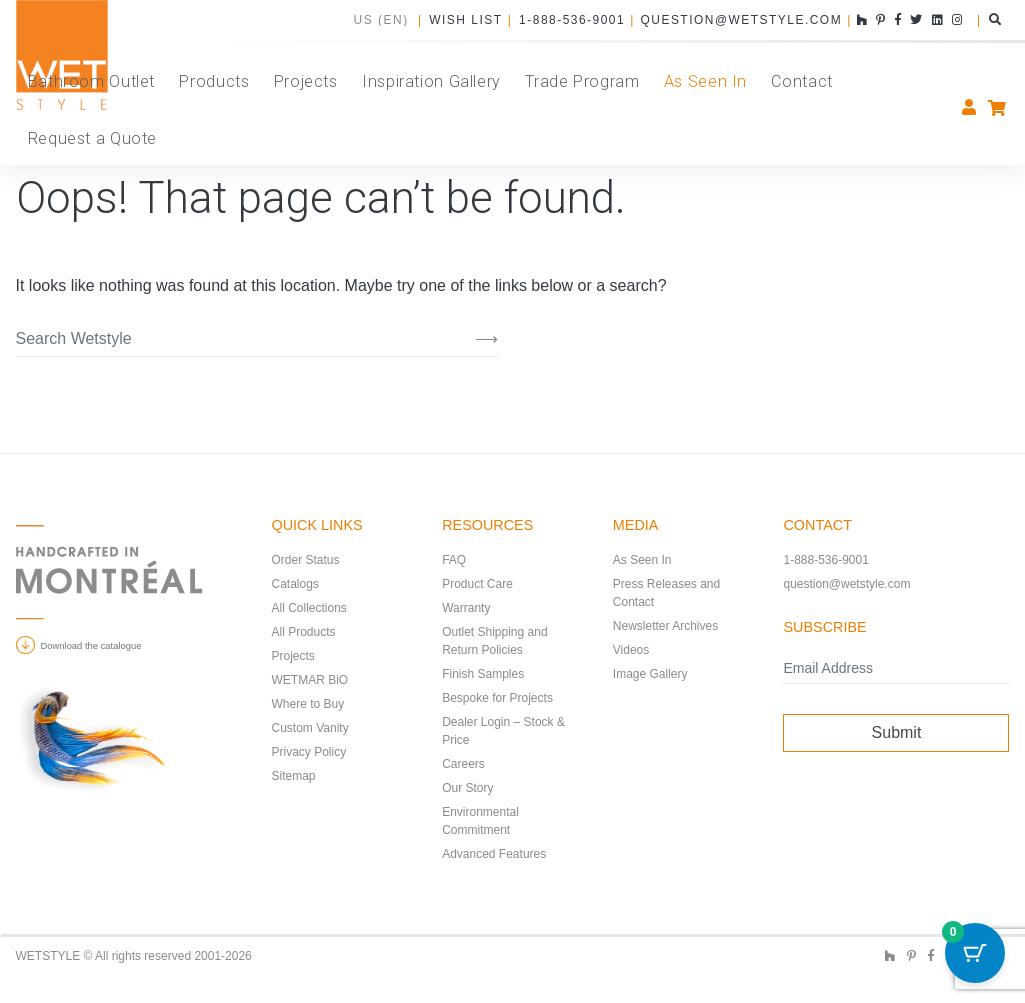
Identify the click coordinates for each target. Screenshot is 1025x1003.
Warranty (466, 608)
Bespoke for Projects (497, 698)
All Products (304, 632)
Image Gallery (650, 674)
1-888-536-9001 (571, 20)
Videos (631, 650)
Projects (293, 656)
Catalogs (295, 584)
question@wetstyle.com (741, 20)
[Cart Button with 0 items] (975, 953)
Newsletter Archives (665, 626)
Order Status (306, 560)
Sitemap (294, 776)
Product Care (477, 584)
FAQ (454, 560)
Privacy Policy (309, 752)
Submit (897, 732)
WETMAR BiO (310, 680)
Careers (463, 764)
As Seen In (642, 560)
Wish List (465, 20)
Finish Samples (483, 674)
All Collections (309, 608)
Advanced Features (494, 854)
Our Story (467, 788)
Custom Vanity (310, 728)
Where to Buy (308, 704)
